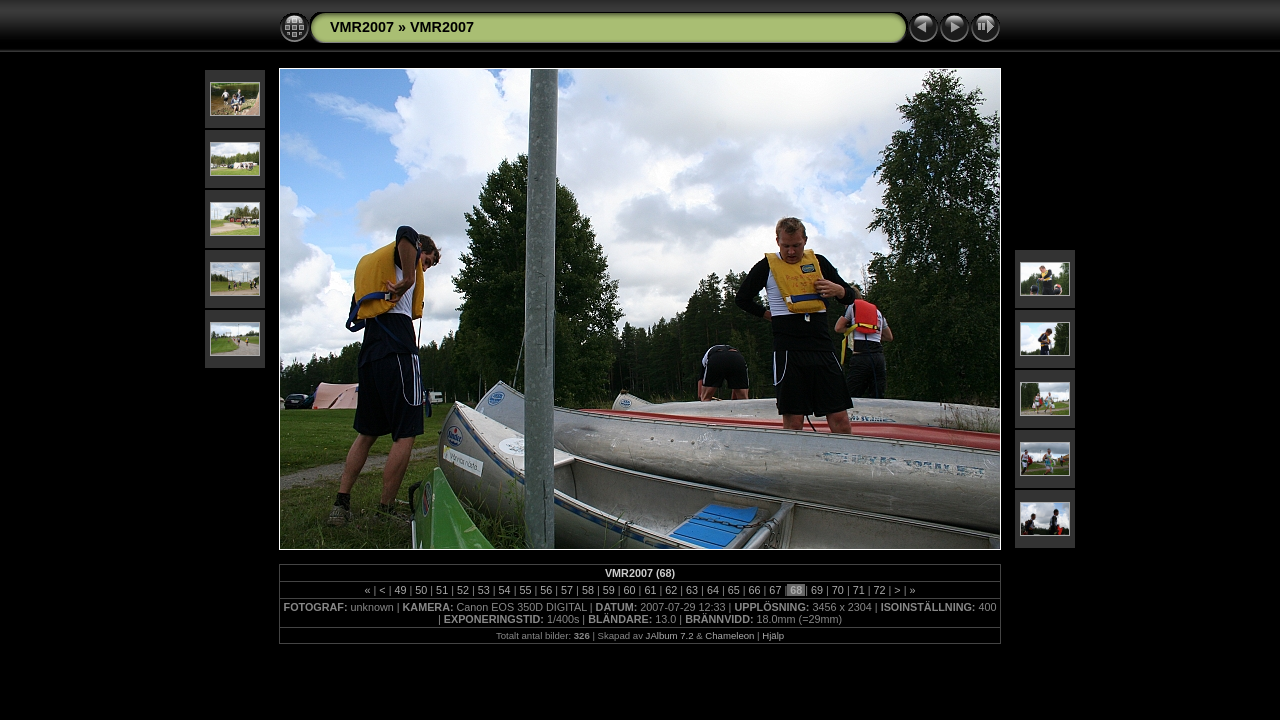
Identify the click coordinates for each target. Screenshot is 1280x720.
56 (546, 590)
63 (692, 590)
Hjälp (773, 635)
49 (400, 590)
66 (755, 590)
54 (505, 590)
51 (442, 590)
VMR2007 (362, 27)
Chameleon (729, 635)
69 (817, 590)
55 (525, 590)
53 (484, 590)
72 (880, 590)
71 (859, 590)
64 (713, 590)
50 (421, 590)
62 (671, 590)
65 (734, 590)
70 (838, 590)
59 (609, 590)
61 (650, 590)
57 (567, 590)
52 (463, 590)
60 (630, 590)
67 (775, 590)
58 (588, 590)
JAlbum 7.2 (670, 635)
